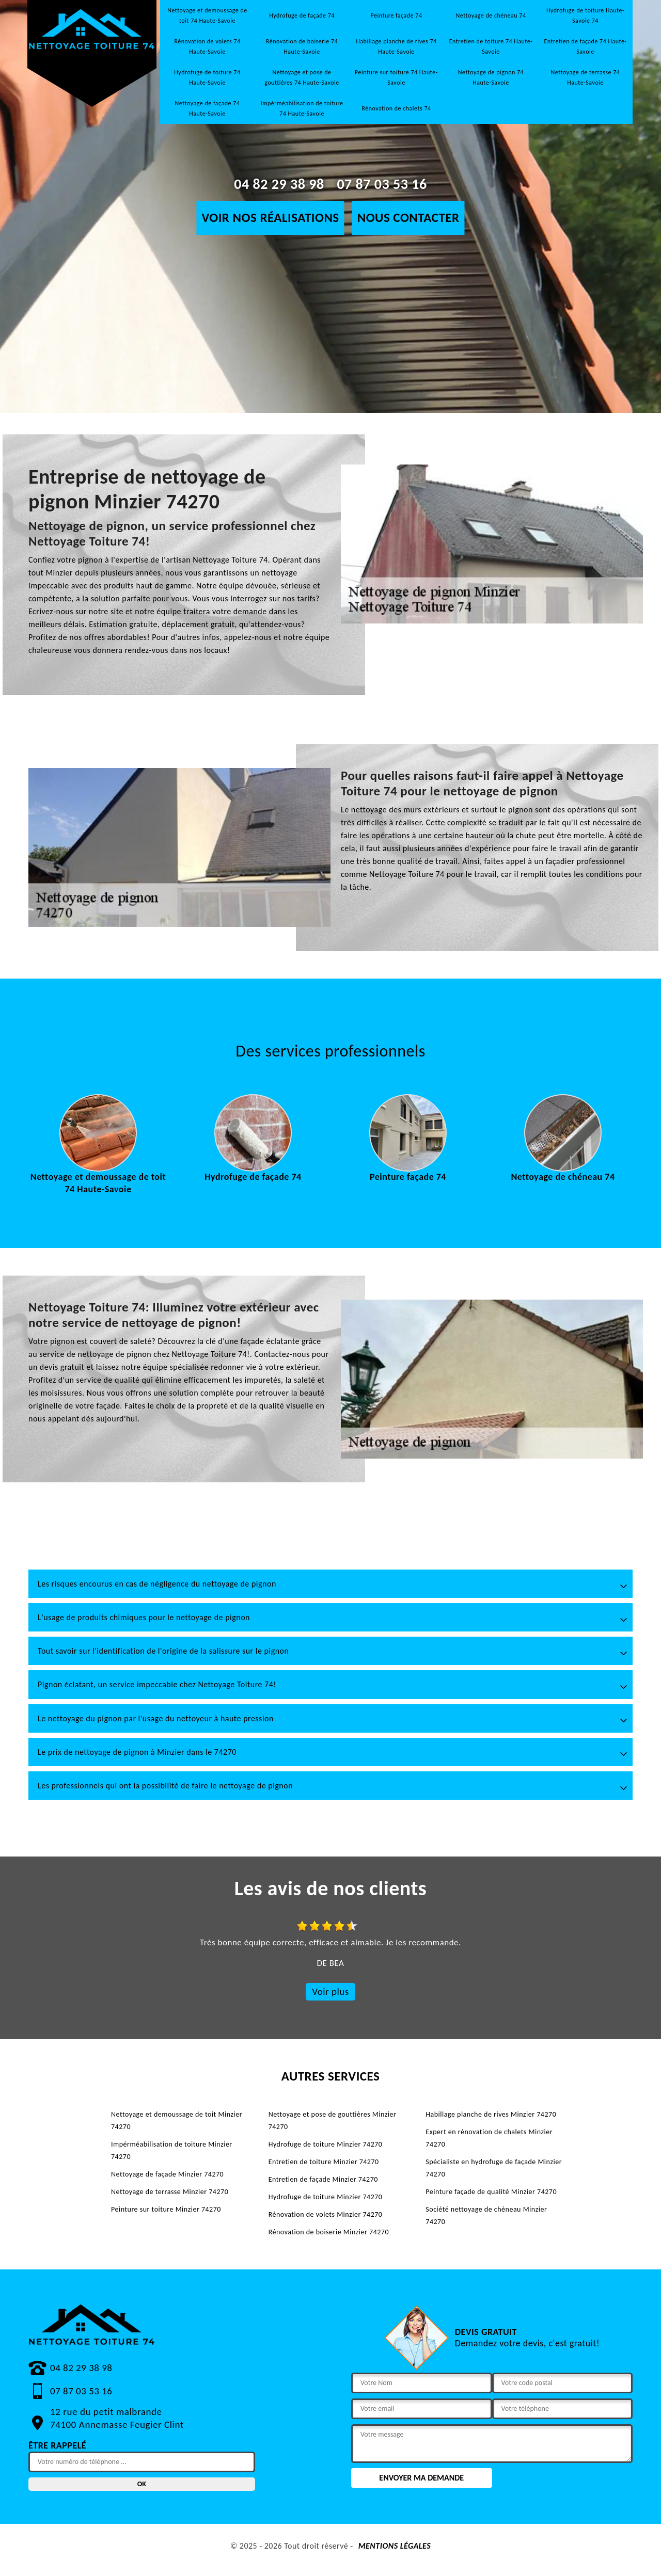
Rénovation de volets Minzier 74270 (326, 2214)
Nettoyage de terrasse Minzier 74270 (169, 2191)
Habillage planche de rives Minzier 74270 (491, 2114)
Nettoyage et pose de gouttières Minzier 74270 (333, 2120)
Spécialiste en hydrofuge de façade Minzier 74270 (494, 2168)
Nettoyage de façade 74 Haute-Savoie (207, 108)
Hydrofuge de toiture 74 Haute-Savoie (207, 77)
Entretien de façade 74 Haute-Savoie (585, 46)
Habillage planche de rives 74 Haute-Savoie (396, 46)
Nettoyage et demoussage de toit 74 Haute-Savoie (207, 15)
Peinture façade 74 (396, 15)
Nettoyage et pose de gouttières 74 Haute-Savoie (301, 77)
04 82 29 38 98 (279, 184)
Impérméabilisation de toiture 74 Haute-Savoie (301, 108)
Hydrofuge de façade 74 (302, 15)
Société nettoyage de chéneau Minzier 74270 (486, 2215)
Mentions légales (394, 2546)
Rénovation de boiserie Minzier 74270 (329, 2232)
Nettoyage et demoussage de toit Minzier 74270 (176, 2120)
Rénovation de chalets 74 (396, 108)
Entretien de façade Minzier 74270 (323, 2179)
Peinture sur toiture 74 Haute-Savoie (396, 77)
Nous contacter (408, 218)
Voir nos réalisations (270, 218)
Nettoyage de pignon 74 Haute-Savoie (491, 77)
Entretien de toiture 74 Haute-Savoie (491, 46)
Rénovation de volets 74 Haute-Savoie (207, 46)
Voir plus (330, 1991)
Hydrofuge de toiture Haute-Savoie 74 (585, 15)
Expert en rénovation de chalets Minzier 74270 (489, 2138)
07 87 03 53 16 (382, 184)
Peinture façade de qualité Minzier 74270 (491, 2191)
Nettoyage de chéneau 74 (491, 15)
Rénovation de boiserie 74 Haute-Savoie (302, 46)
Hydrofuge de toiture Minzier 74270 (326, 2144)
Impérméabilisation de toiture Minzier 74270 (171, 2150)
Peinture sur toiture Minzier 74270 (166, 2209)
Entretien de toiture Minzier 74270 (324, 2161)
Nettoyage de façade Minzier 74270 (167, 2174)
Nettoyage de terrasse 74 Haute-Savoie (585, 77)
